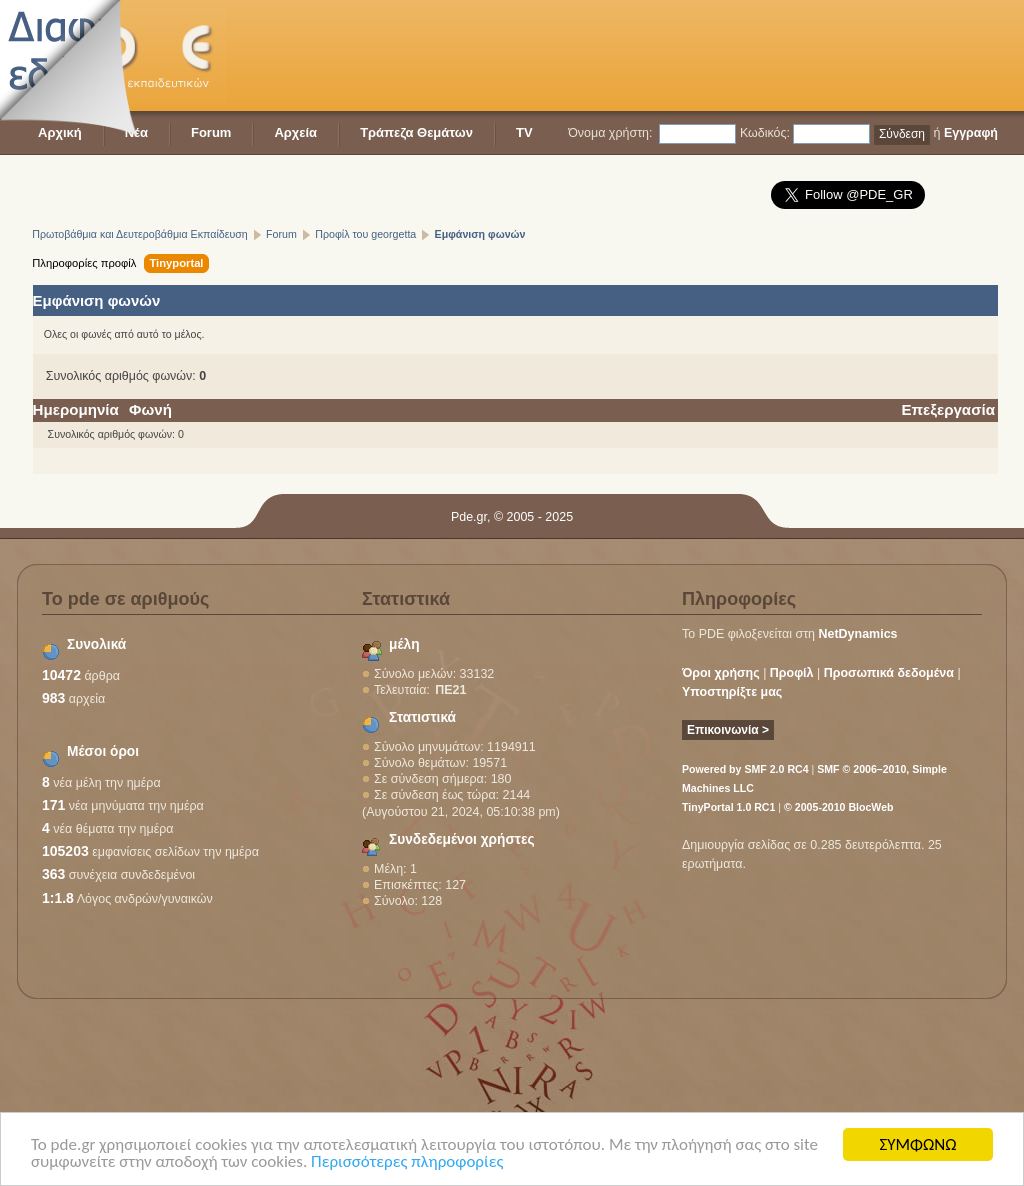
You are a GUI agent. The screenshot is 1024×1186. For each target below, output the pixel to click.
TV (524, 132)
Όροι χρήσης (721, 673)
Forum (211, 132)
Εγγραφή (971, 133)
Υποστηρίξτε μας (732, 692)
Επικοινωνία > (728, 730)
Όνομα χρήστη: (610, 133)
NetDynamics (858, 634)
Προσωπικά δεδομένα (889, 673)
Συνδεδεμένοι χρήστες (462, 839)
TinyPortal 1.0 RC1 (728, 807)
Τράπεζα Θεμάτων (416, 132)
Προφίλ (792, 673)
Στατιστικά (422, 717)
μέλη (404, 644)
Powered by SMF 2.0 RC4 (745, 769)
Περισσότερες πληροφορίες (407, 1162)
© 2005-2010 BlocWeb (838, 807)
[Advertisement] (634, 55)
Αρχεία (295, 132)
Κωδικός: (765, 133)
